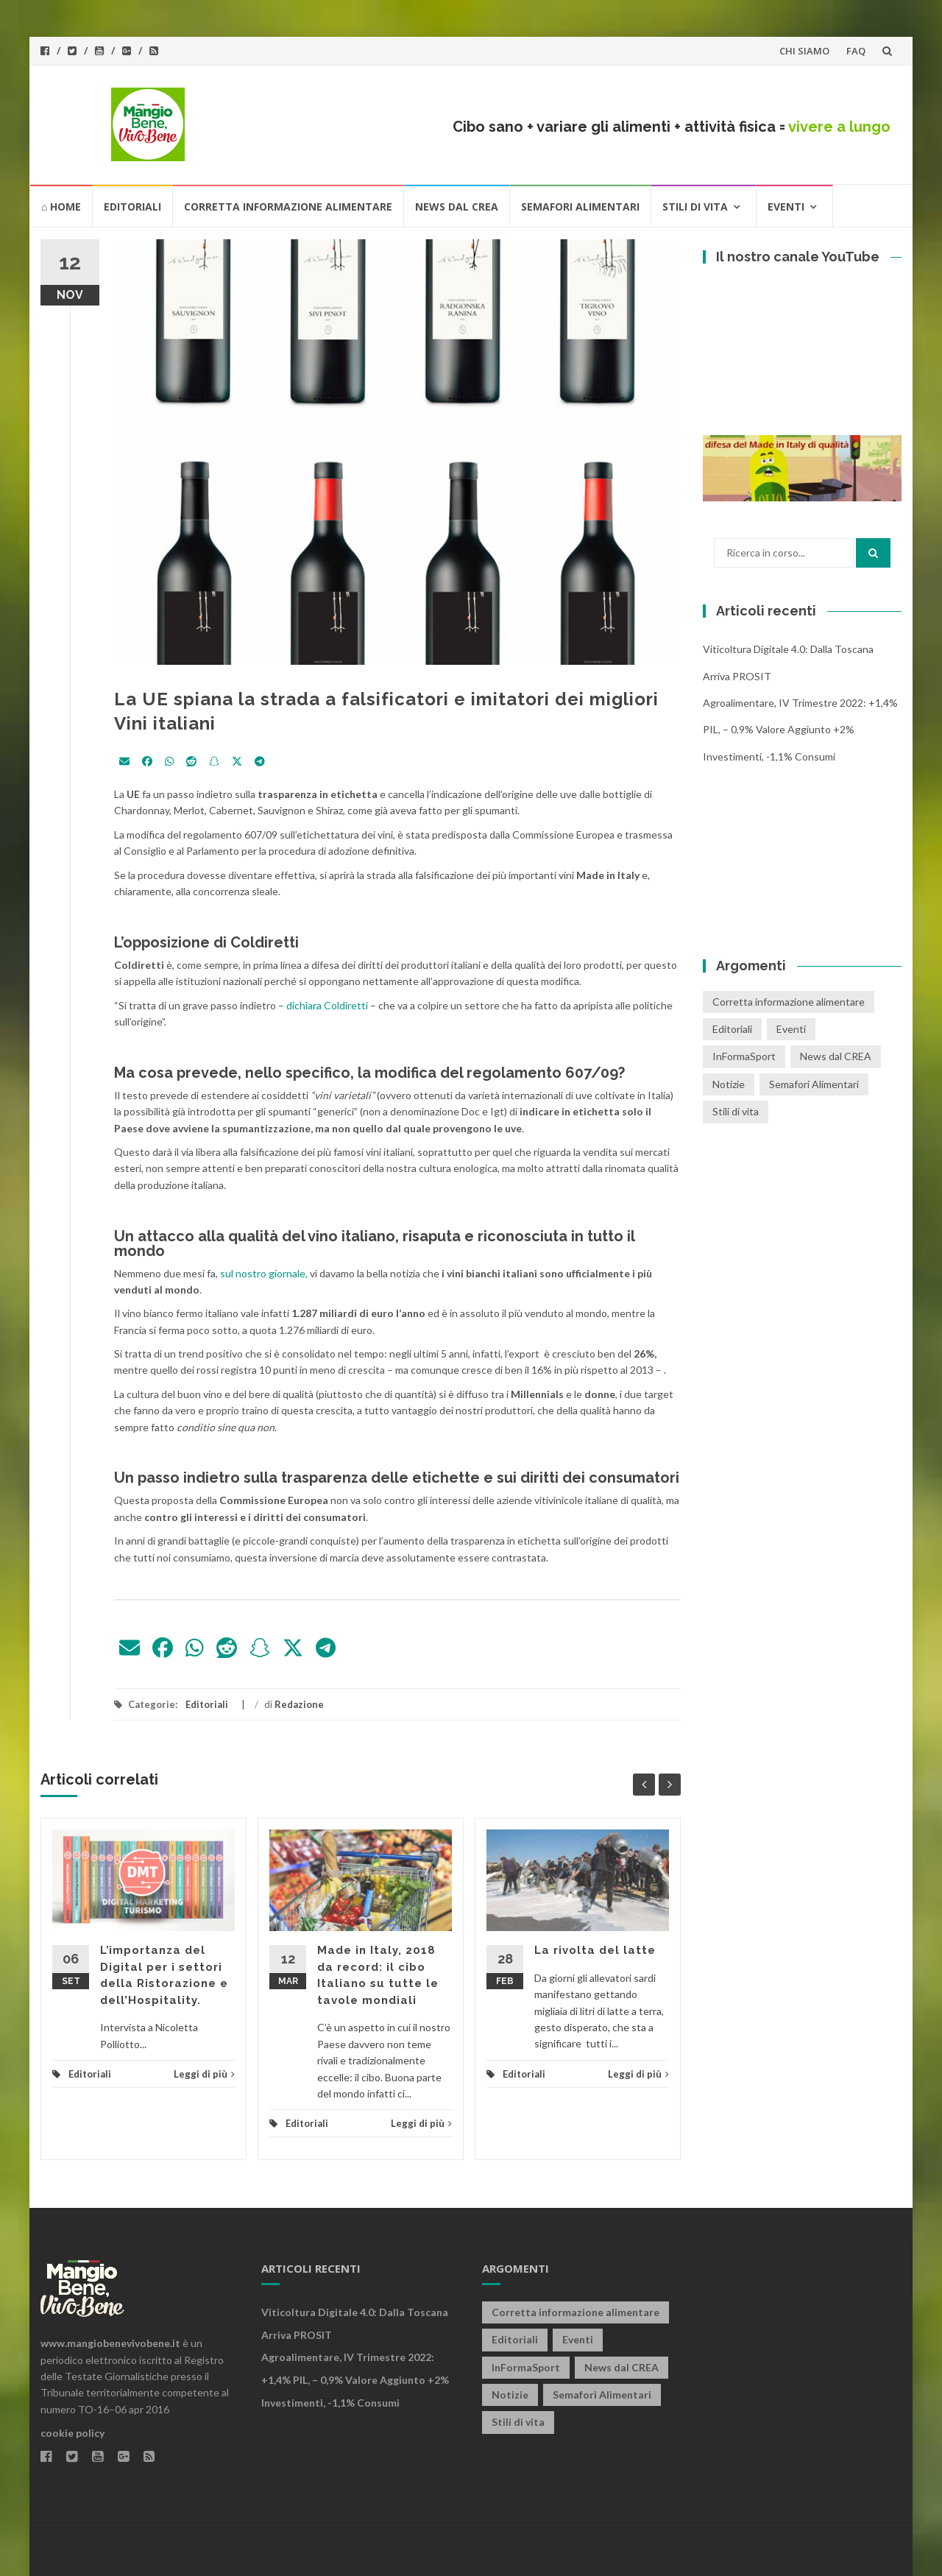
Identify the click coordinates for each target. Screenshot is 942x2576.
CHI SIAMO (804, 50)
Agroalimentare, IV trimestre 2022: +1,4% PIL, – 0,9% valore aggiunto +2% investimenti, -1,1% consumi (800, 729)
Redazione (299, 1704)
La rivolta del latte (595, 1950)
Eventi (786, 207)
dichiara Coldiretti (328, 1005)
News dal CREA (456, 207)
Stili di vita (695, 207)
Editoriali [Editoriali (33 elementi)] (732, 1029)
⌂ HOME (61, 207)
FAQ (855, 50)
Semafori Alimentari (580, 207)
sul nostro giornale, (264, 1273)
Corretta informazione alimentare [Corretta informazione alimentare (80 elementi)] (788, 1001)
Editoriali (132, 207)
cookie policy (72, 2433)
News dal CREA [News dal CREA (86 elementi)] (835, 1056)
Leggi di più (204, 2074)
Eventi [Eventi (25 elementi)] (791, 1029)
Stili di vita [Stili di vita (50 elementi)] (735, 1111)
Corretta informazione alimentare (288, 207)
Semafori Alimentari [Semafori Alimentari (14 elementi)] (814, 1084)
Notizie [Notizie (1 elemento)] (728, 1084)
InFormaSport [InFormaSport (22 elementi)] (744, 1056)
